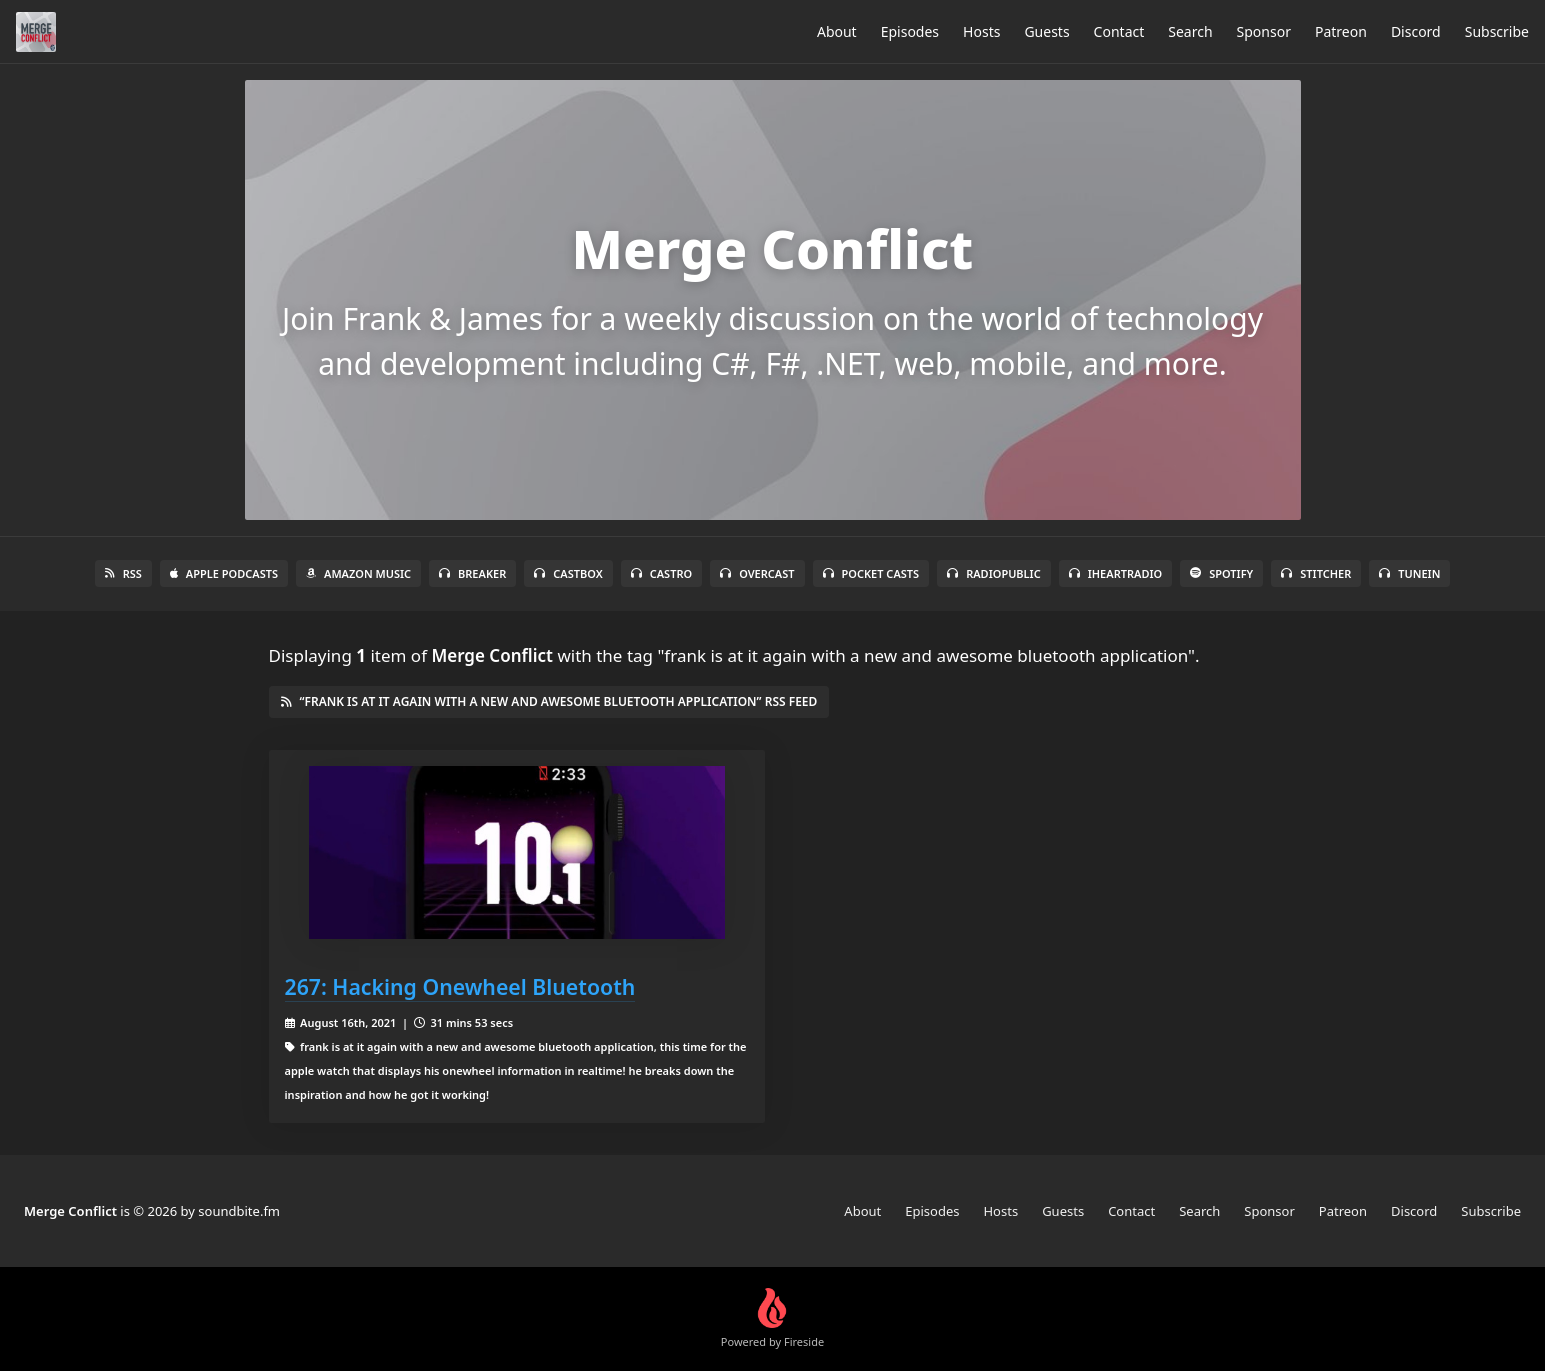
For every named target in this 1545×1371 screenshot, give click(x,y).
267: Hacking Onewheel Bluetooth (460, 986)
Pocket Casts (871, 573)
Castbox (568, 573)
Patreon (1341, 31)
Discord (1416, 31)
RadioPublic (994, 573)
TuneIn (1409, 573)
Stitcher (1316, 573)
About (837, 31)
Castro (661, 573)
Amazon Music (358, 573)
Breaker (472, 573)
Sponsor (1264, 31)
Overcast (757, 573)
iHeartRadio (1116, 573)
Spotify (1221, 573)
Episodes (910, 31)
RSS (123, 573)
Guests (1046, 31)
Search (1190, 31)
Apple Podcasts (224, 573)
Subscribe (1497, 31)
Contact (1119, 31)
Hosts (981, 31)
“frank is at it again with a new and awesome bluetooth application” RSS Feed (549, 701)
